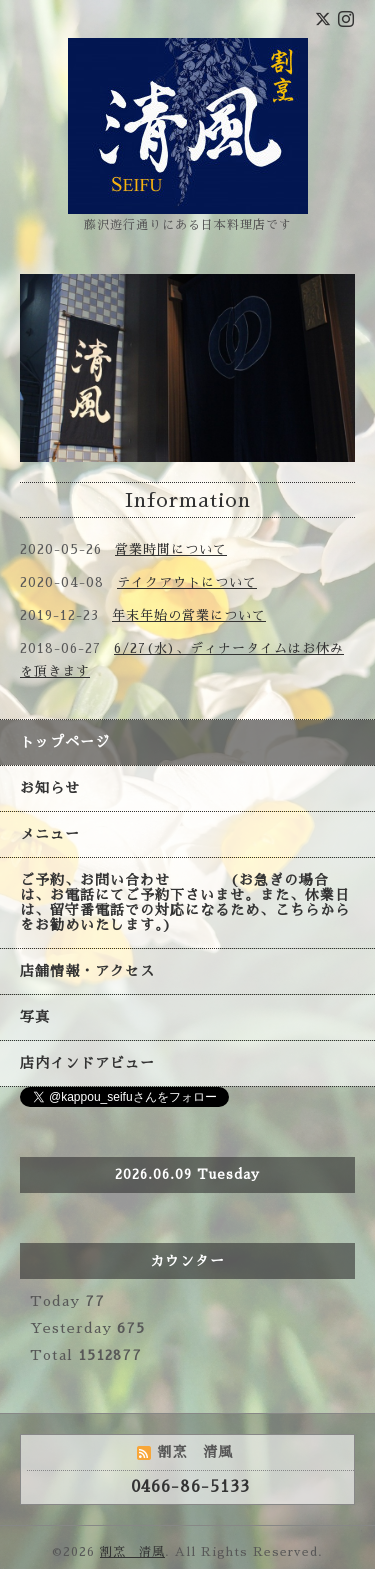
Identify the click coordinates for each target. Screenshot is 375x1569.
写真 (35, 1017)
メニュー (50, 834)
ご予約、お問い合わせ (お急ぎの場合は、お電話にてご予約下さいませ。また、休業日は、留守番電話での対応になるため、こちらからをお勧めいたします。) (185, 902)
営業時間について (171, 549)
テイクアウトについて (187, 582)
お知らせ (50, 788)
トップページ (65, 742)
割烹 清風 (132, 1552)
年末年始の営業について (189, 615)
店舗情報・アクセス (87, 971)
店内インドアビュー (87, 1063)
